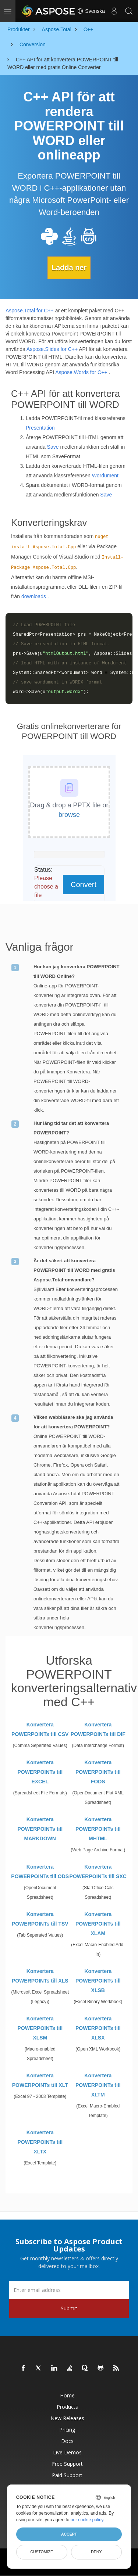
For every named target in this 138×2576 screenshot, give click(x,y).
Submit (69, 2308)
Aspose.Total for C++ (30, 310)
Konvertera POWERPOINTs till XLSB (98, 1980)
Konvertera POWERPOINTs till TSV (40, 1919)
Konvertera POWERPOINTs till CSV (39, 1729)
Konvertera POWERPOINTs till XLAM (98, 1923)
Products (67, 2406)
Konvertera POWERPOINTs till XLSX (98, 2028)
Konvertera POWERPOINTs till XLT (40, 2080)
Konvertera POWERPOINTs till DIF (98, 1729)
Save (53, 447)
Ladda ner (69, 267)
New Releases (67, 2418)
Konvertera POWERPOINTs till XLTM (98, 2085)
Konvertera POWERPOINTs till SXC (98, 1871)
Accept (69, 2534)
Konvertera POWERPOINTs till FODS (98, 1771)
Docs (67, 2440)
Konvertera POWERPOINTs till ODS (40, 1871)
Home (67, 2395)
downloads (33, 596)
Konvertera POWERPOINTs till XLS (40, 1976)
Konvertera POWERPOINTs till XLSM (40, 2028)
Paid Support (67, 2475)
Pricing (67, 2429)
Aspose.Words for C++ (81, 372)
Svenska (91, 11)
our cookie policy (87, 2519)
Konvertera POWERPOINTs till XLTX (40, 2142)
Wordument (105, 475)
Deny (96, 2552)
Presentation (40, 428)
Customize (41, 2552)
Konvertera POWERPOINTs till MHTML (98, 1828)
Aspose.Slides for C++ (52, 349)
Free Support (67, 2463)
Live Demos (67, 2452)
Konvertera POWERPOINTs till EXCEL (40, 1771)
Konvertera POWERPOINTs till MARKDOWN (40, 1828)
